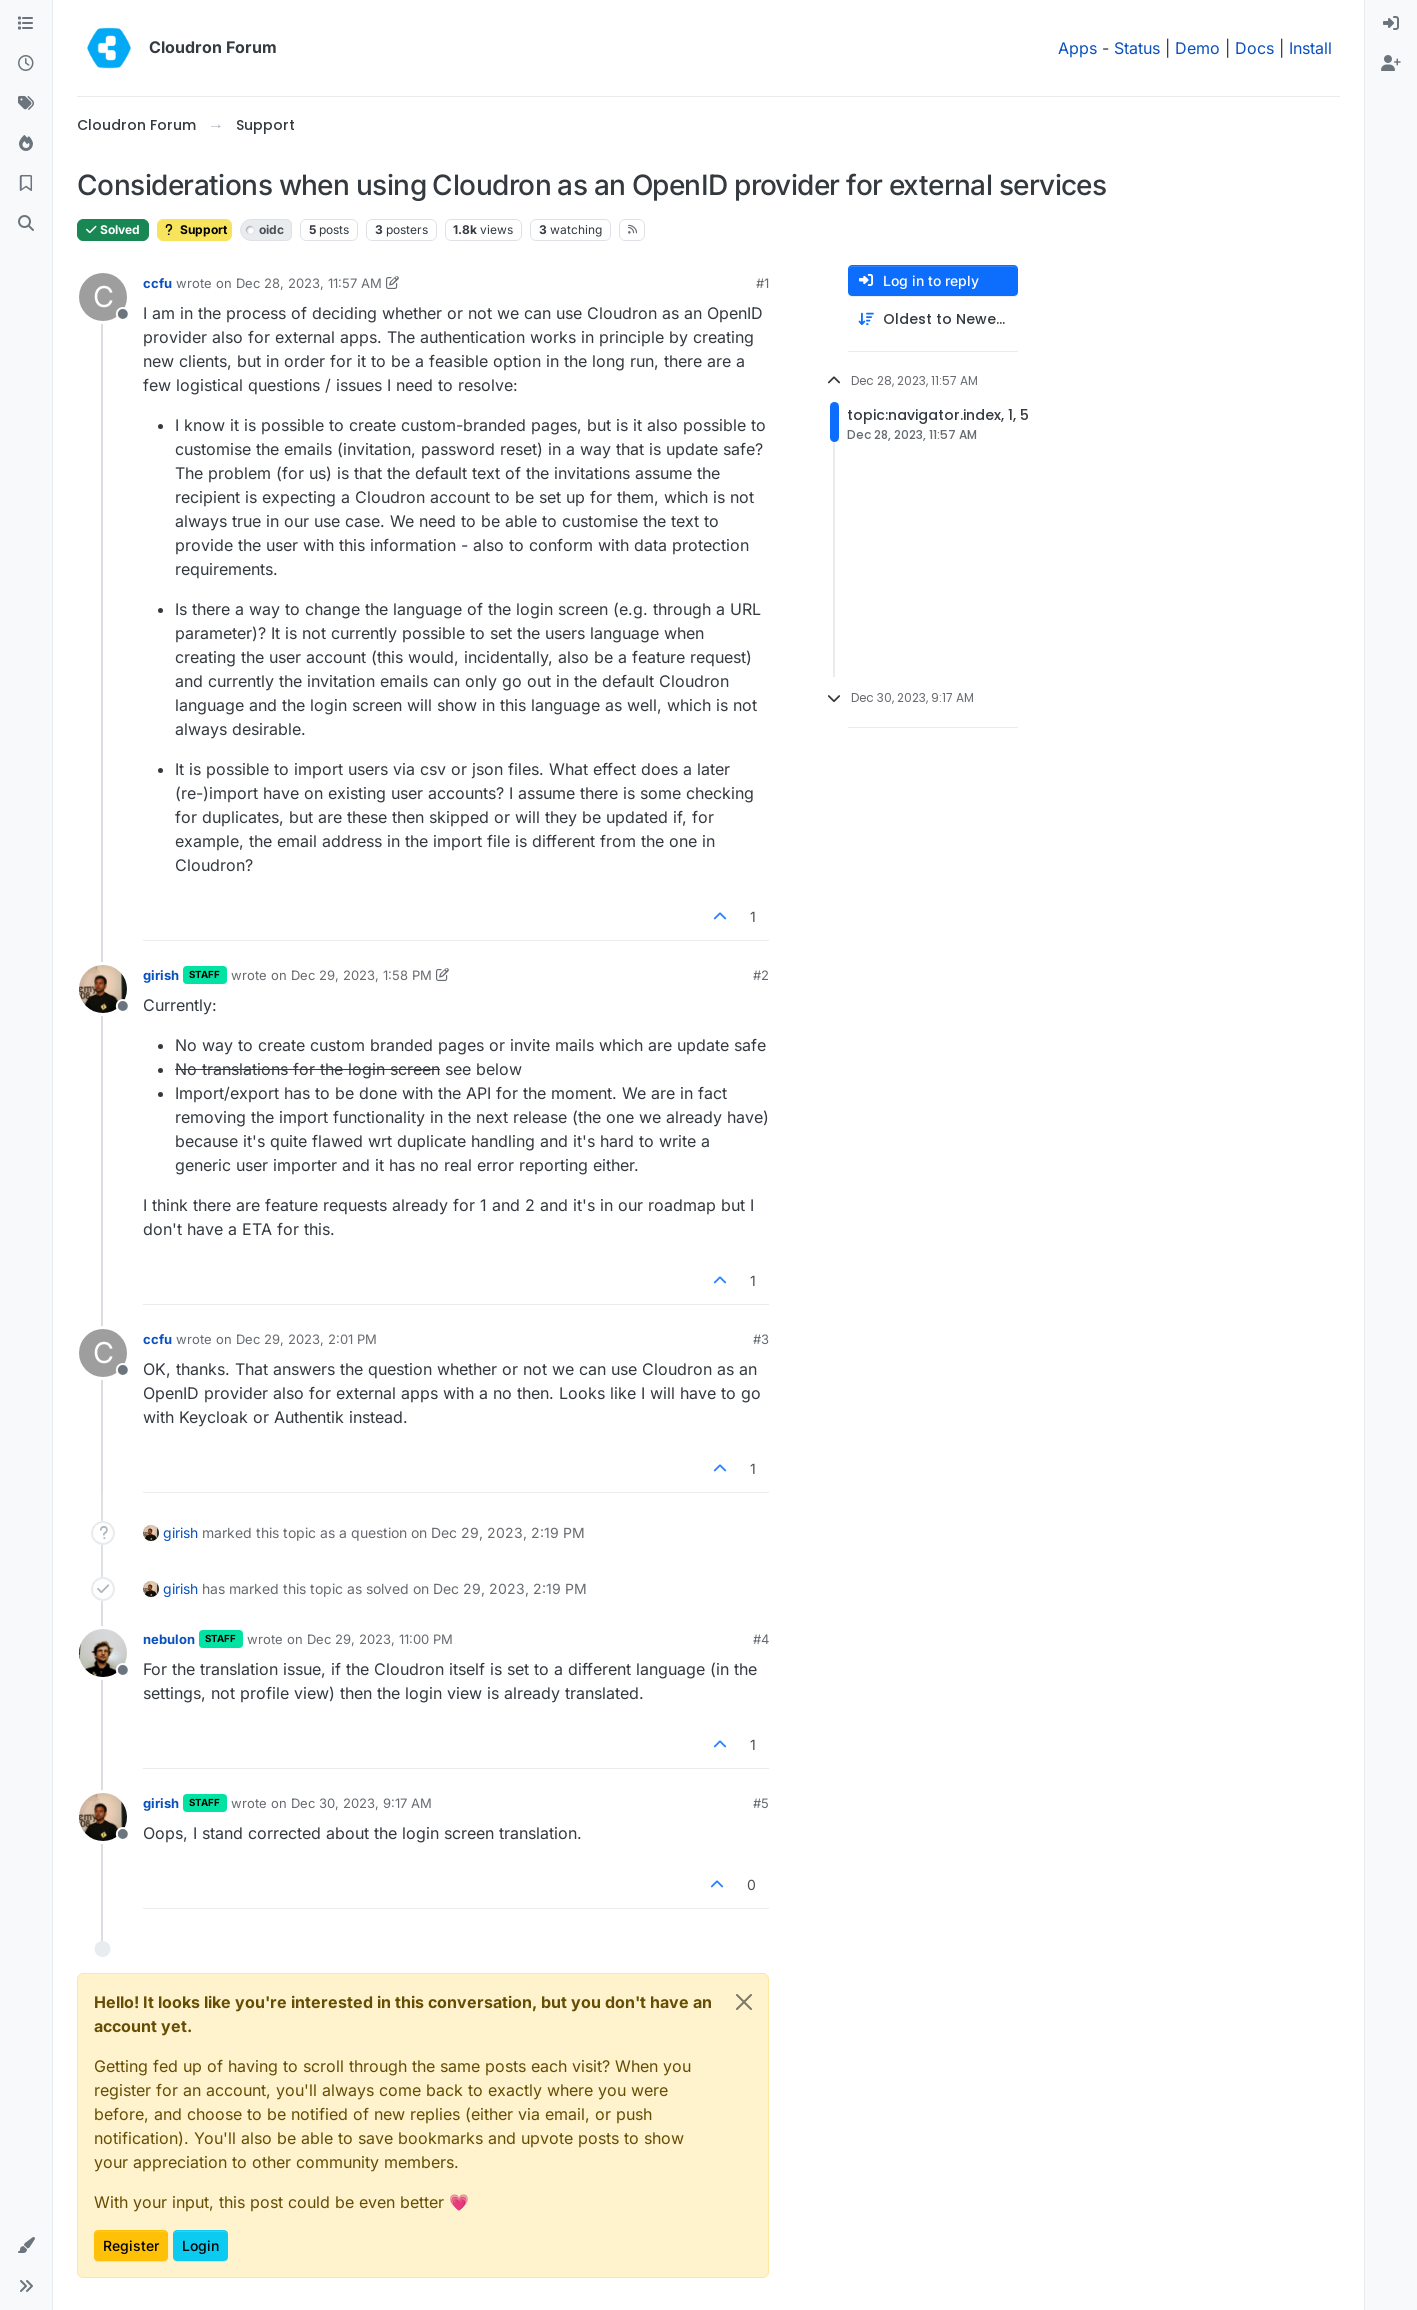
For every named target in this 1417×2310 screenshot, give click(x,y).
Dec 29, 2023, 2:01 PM (306, 1339)
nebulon (169, 1639)
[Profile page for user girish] (103, 989)
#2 (761, 975)
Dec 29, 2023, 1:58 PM (361, 975)
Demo (1197, 48)
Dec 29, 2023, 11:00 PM (380, 1639)
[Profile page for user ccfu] (103, 297)
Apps (1077, 48)
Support (194, 229)
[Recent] (26, 64)
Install (1310, 48)
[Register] (1391, 64)
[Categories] (26, 24)
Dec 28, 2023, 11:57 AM (309, 283)
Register (131, 2245)
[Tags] (26, 104)
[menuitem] (1391, 24)
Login (200, 2245)
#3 (761, 1339)
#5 (761, 1803)
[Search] (26, 224)
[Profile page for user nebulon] (103, 1653)
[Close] (744, 2002)
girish (161, 975)
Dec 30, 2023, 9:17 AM (361, 1803)
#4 (761, 1639)
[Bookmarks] (26, 184)
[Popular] (26, 144)
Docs (1254, 48)
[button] (26, 2246)
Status (1137, 48)
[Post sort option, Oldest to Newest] (933, 319)
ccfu (157, 283)
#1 (762, 283)
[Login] (1391, 24)
